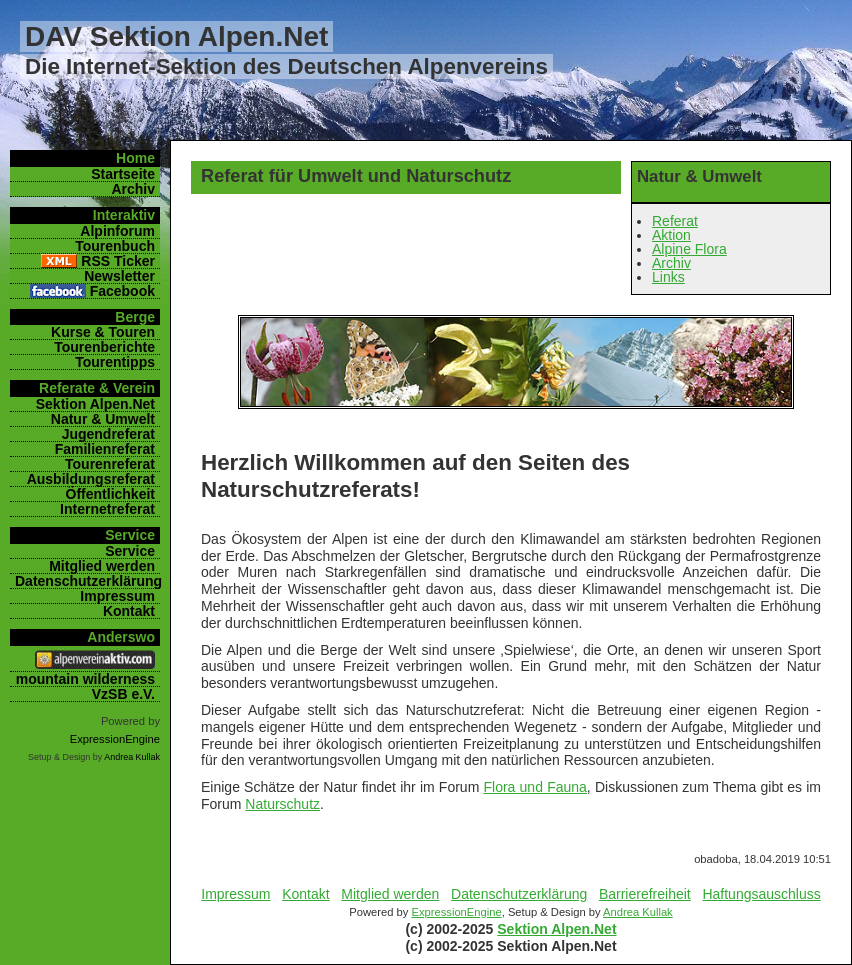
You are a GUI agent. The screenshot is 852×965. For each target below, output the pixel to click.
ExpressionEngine (456, 912)
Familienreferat (105, 449)
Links (668, 277)
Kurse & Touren (103, 332)
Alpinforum (117, 231)
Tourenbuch (115, 246)
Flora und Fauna (535, 787)
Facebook (122, 291)
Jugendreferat (108, 434)
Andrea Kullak (638, 912)
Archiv (671, 263)
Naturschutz (282, 804)
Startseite (123, 174)
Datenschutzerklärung (519, 894)
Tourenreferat (110, 464)
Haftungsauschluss (761, 894)
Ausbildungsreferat (91, 479)
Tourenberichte (104, 347)
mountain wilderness (85, 679)
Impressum (235, 894)
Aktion (671, 235)
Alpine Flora (689, 249)
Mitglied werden (390, 894)
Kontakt (305, 894)
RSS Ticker (118, 261)
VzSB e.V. (123, 694)
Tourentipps (115, 362)
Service (130, 551)
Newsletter (119, 276)
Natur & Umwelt (103, 419)
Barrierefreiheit (645, 894)
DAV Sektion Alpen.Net (176, 36)
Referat (675, 221)
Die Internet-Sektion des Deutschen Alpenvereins (286, 66)
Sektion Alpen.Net (556, 929)
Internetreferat (107, 509)
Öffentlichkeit (110, 494)
